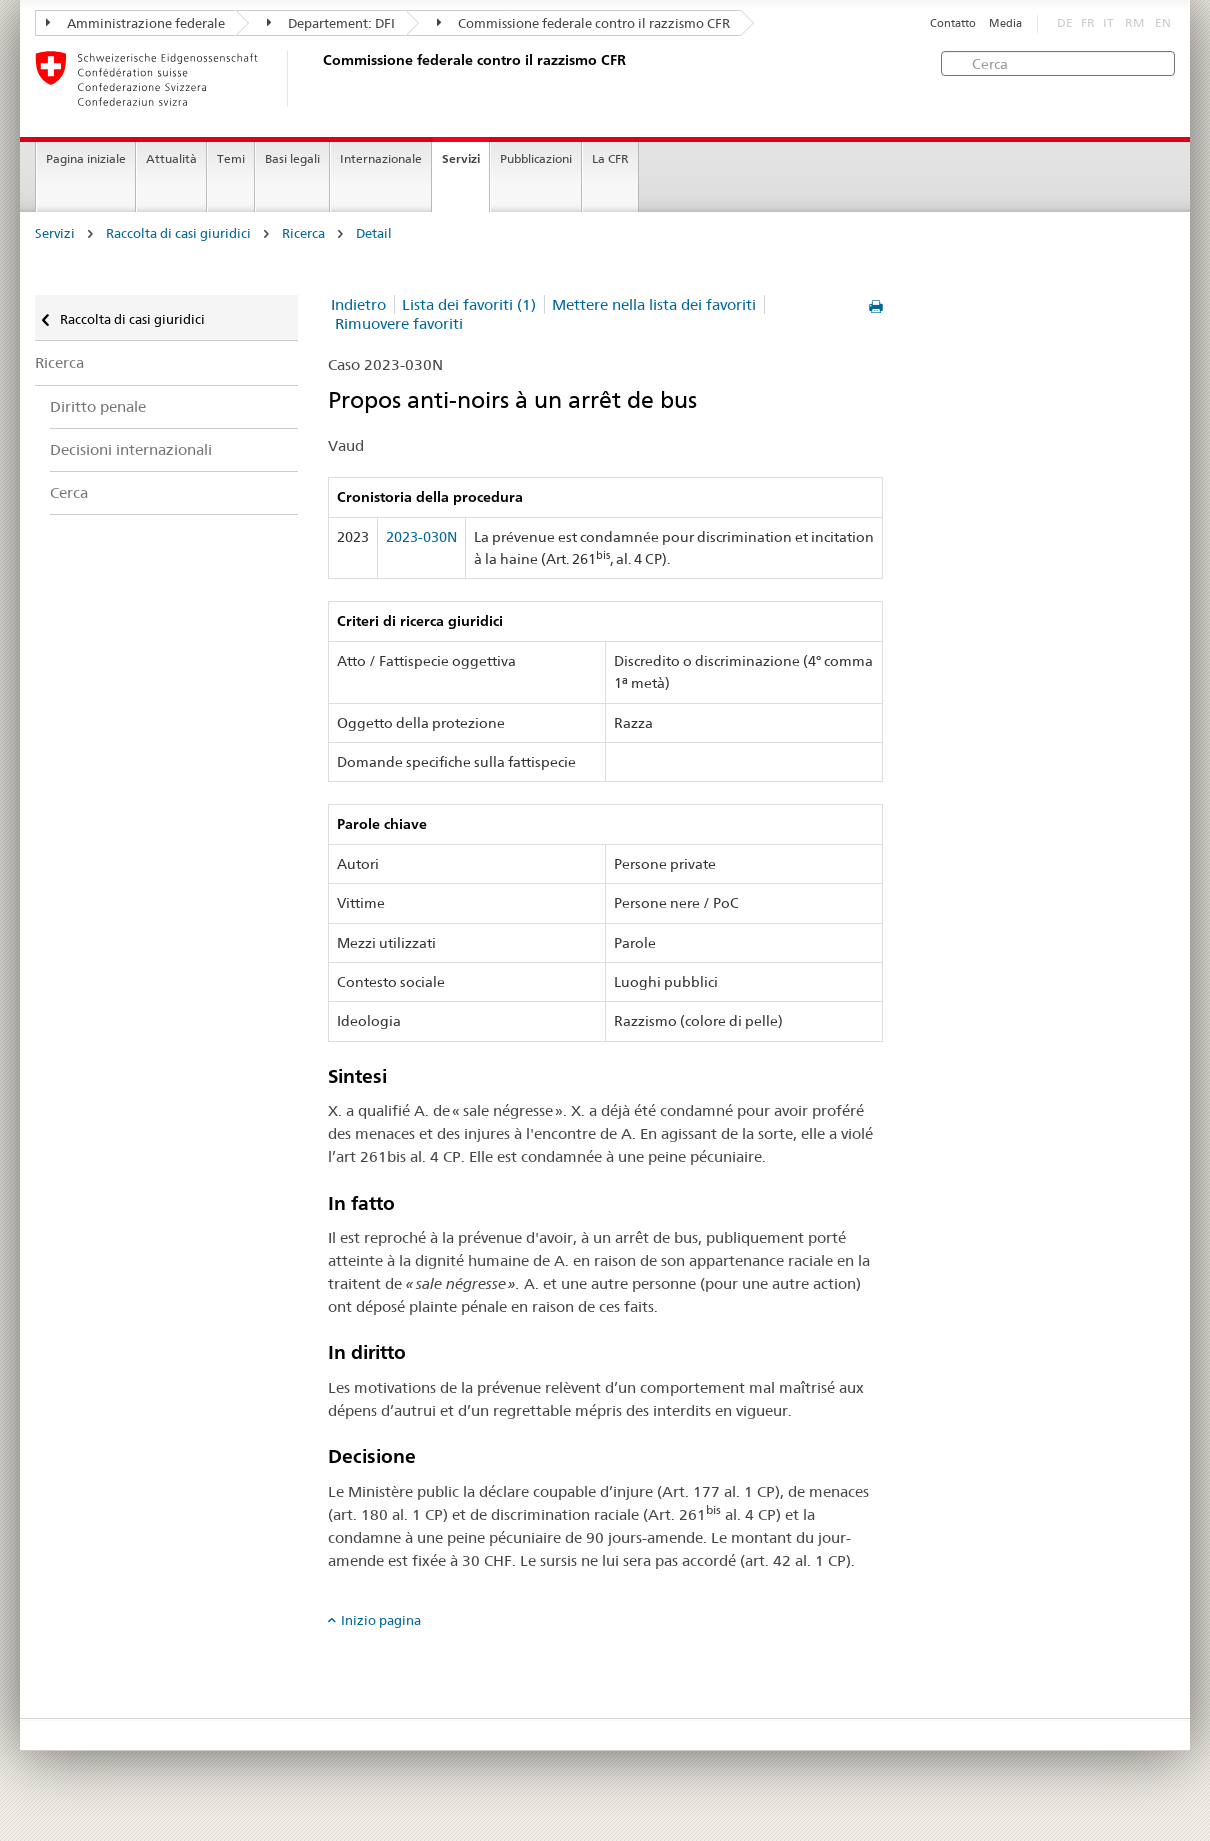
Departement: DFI (331, 23)
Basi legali (292, 158)
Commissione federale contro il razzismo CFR (583, 23)
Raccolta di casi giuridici (178, 233)
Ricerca (303, 233)
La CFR (610, 158)
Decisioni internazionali (131, 449)
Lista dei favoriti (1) (469, 304)
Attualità (171, 158)
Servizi (461, 158)
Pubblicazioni (536, 158)
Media (1005, 23)
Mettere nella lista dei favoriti (654, 304)
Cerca (69, 492)
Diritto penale (98, 406)
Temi (231, 158)
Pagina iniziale (86, 158)
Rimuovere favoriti (399, 323)
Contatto (953, 23)
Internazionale (381, 158)
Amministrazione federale (135, 23)
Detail (374, 233)
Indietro (358, 304)
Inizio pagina (381, 1620)
